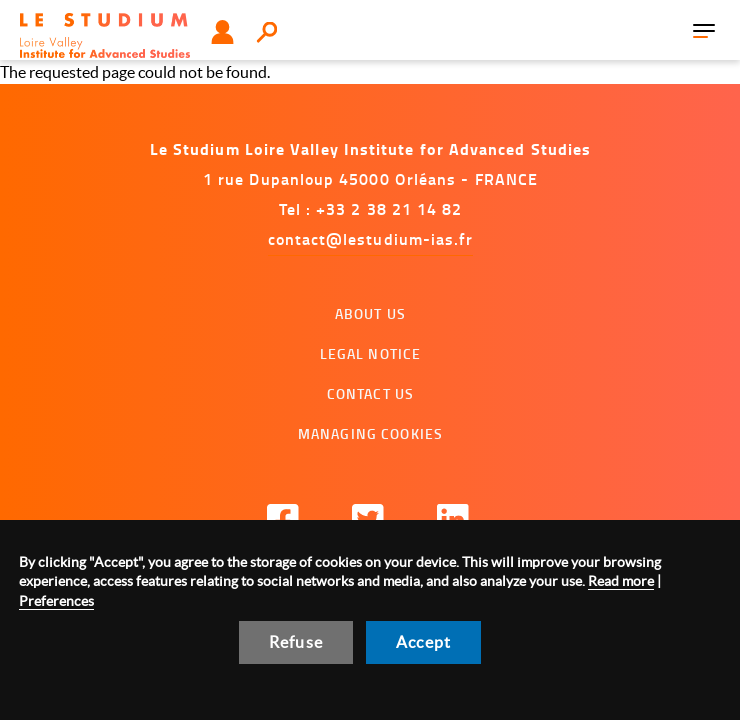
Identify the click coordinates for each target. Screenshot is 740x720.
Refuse (296, 642)
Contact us (370, 393)
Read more (621, 581)
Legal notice (371, 353)
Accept (423, 642)
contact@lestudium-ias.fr (371, 238)
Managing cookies (370, 433)
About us (370, 313)
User (222, 32)
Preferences (56, 601)
